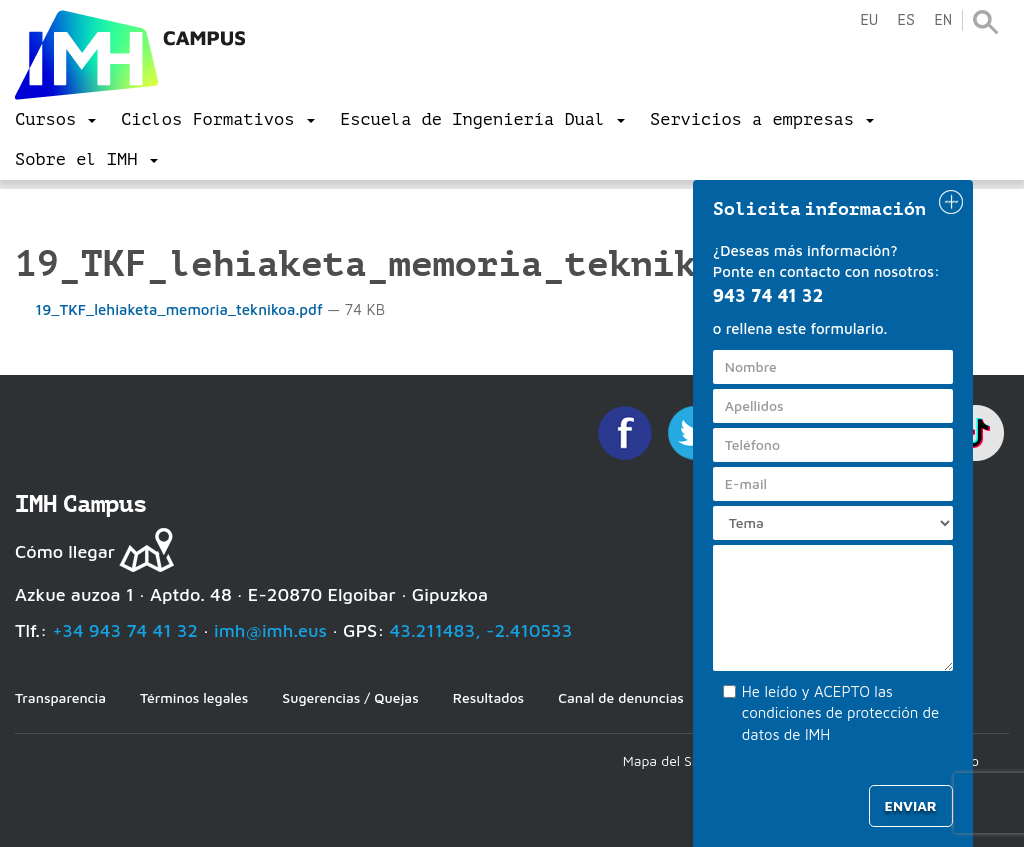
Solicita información (820, 209)
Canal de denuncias (621, 697)
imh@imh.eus (270, 630)
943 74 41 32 (768, 295)
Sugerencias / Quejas (350, 697)
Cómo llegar (65, 551)
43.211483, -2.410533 (481, 630)
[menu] (55, 120)
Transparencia (60, 697)
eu (869, 20)
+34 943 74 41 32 (125, 630)
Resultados (488, 697)
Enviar (911, 805)
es (906, 20)
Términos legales (194, 697)
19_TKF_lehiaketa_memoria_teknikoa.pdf (171, 309)
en (943, 20)
